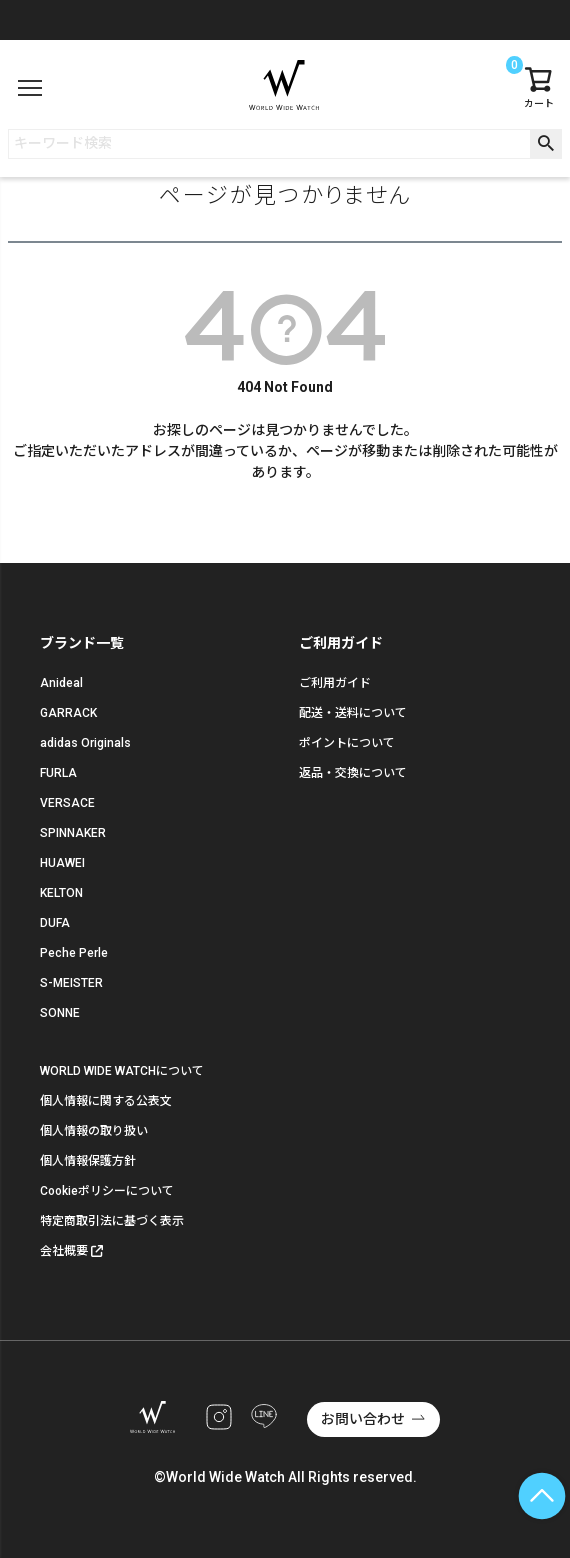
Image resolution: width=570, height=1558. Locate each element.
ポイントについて (347, 743)
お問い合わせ (363, 1419)
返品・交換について (353, 773)
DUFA (55, 923)
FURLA (58, 773)
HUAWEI (62, 863)
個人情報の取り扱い (94, 1131)
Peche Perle (74, 953)
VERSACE (67, 803)
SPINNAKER (73, 833)
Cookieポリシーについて (107, 1191)
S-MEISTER (71, 983)
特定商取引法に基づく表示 (112, 1221)
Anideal (61, 683)
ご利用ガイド (335, 683)
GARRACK (68, 713)
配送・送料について (353, 713)
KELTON (61, 893)
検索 (545, 144)
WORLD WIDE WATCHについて (122, 1071)
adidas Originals (85, 743)
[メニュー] (30, 88)
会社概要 (64, 1251)
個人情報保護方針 (88, 1161)
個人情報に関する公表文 (106, 1101)
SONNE (60, 1013)
